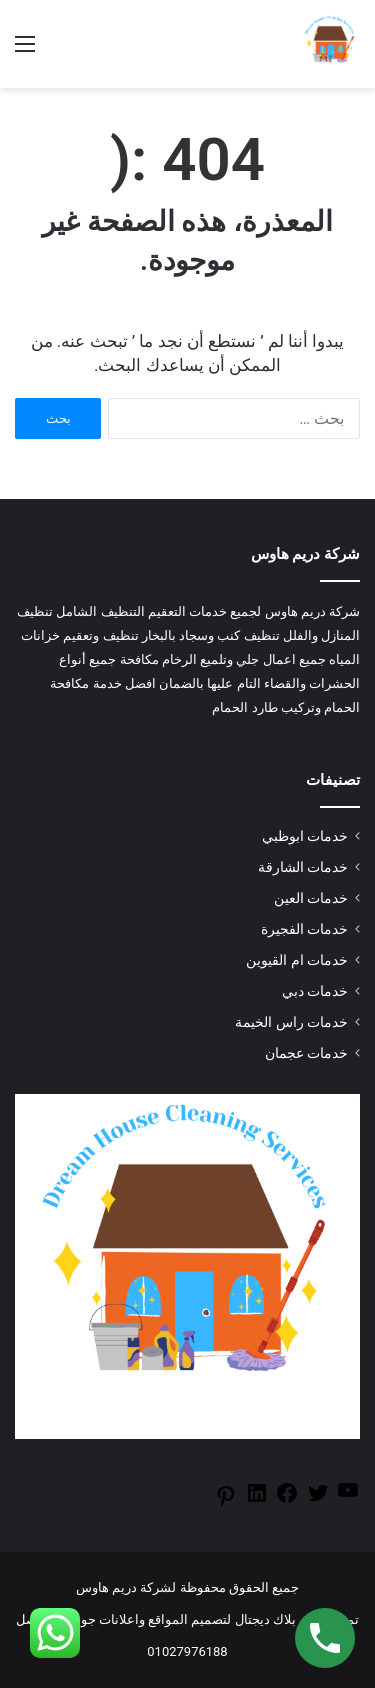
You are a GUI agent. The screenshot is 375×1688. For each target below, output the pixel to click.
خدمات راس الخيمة (291, 1022)
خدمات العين (311, 898)
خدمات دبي (315, 991)
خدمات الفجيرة (304, 929)
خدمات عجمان (306, 1053)
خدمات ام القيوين (297, 960)
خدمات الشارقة (303, 867)
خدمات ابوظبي (305, 836)
